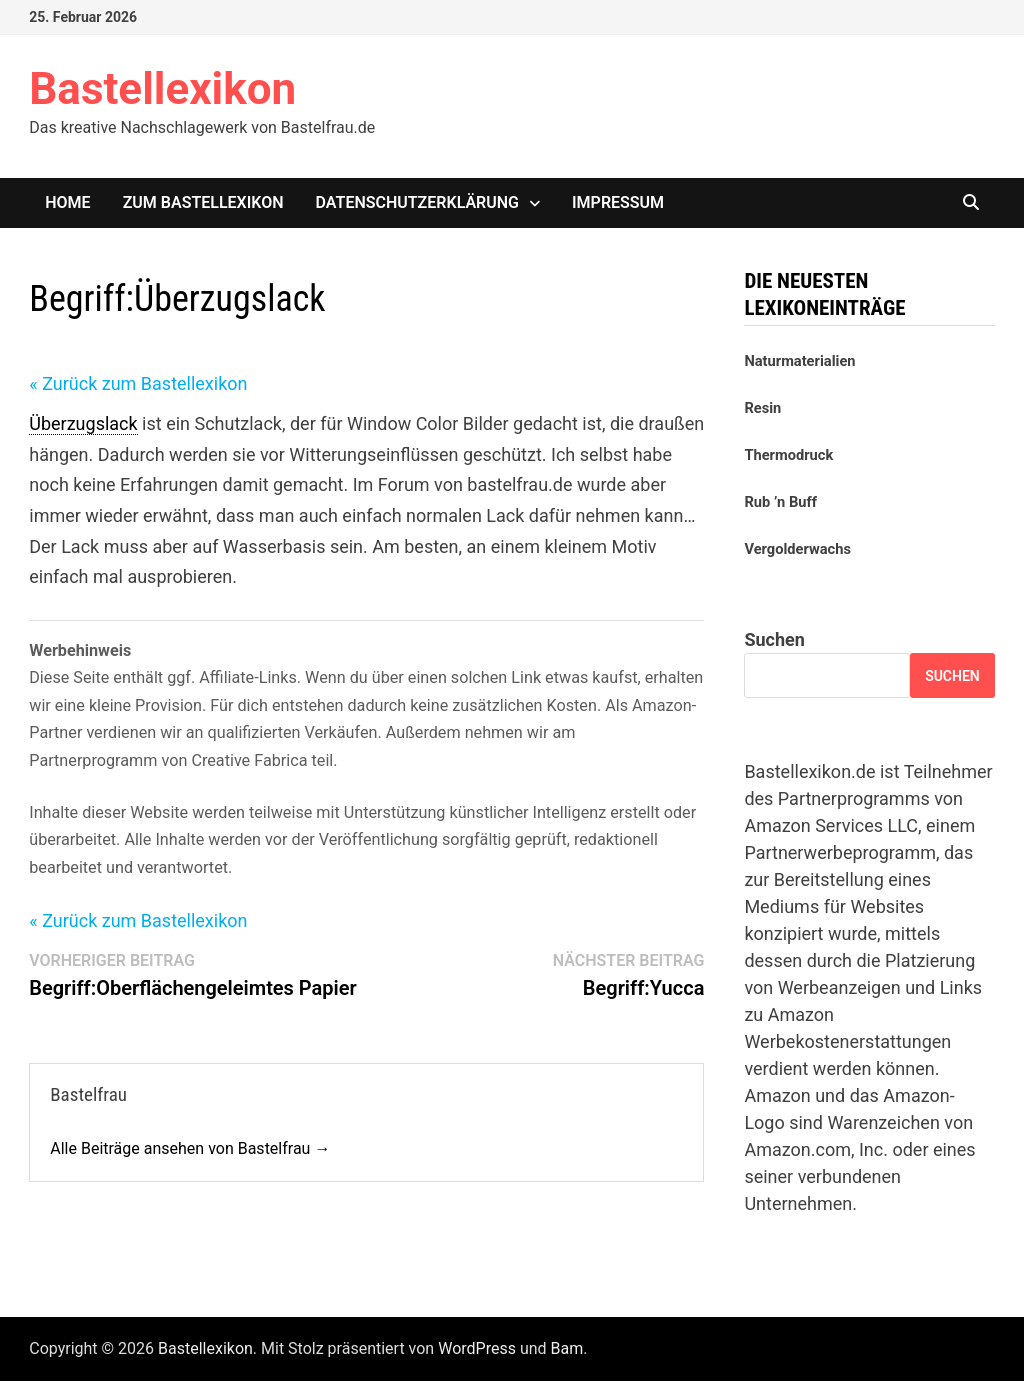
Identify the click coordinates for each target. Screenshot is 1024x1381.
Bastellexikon (162, 89)
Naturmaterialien (799, 361)
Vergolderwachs (797, 549)
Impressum (618, 202)
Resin (762, 408)
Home (67, 202)
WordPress (477, 1348)
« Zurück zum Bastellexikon (138, 383)
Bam (567, 1348)
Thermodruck (788, 455)
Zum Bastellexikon (203, 202)
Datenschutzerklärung (417, 202)
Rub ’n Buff (780, 502)
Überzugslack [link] (83, 423)
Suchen (774, 639)
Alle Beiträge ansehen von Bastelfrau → (190, 1148)
